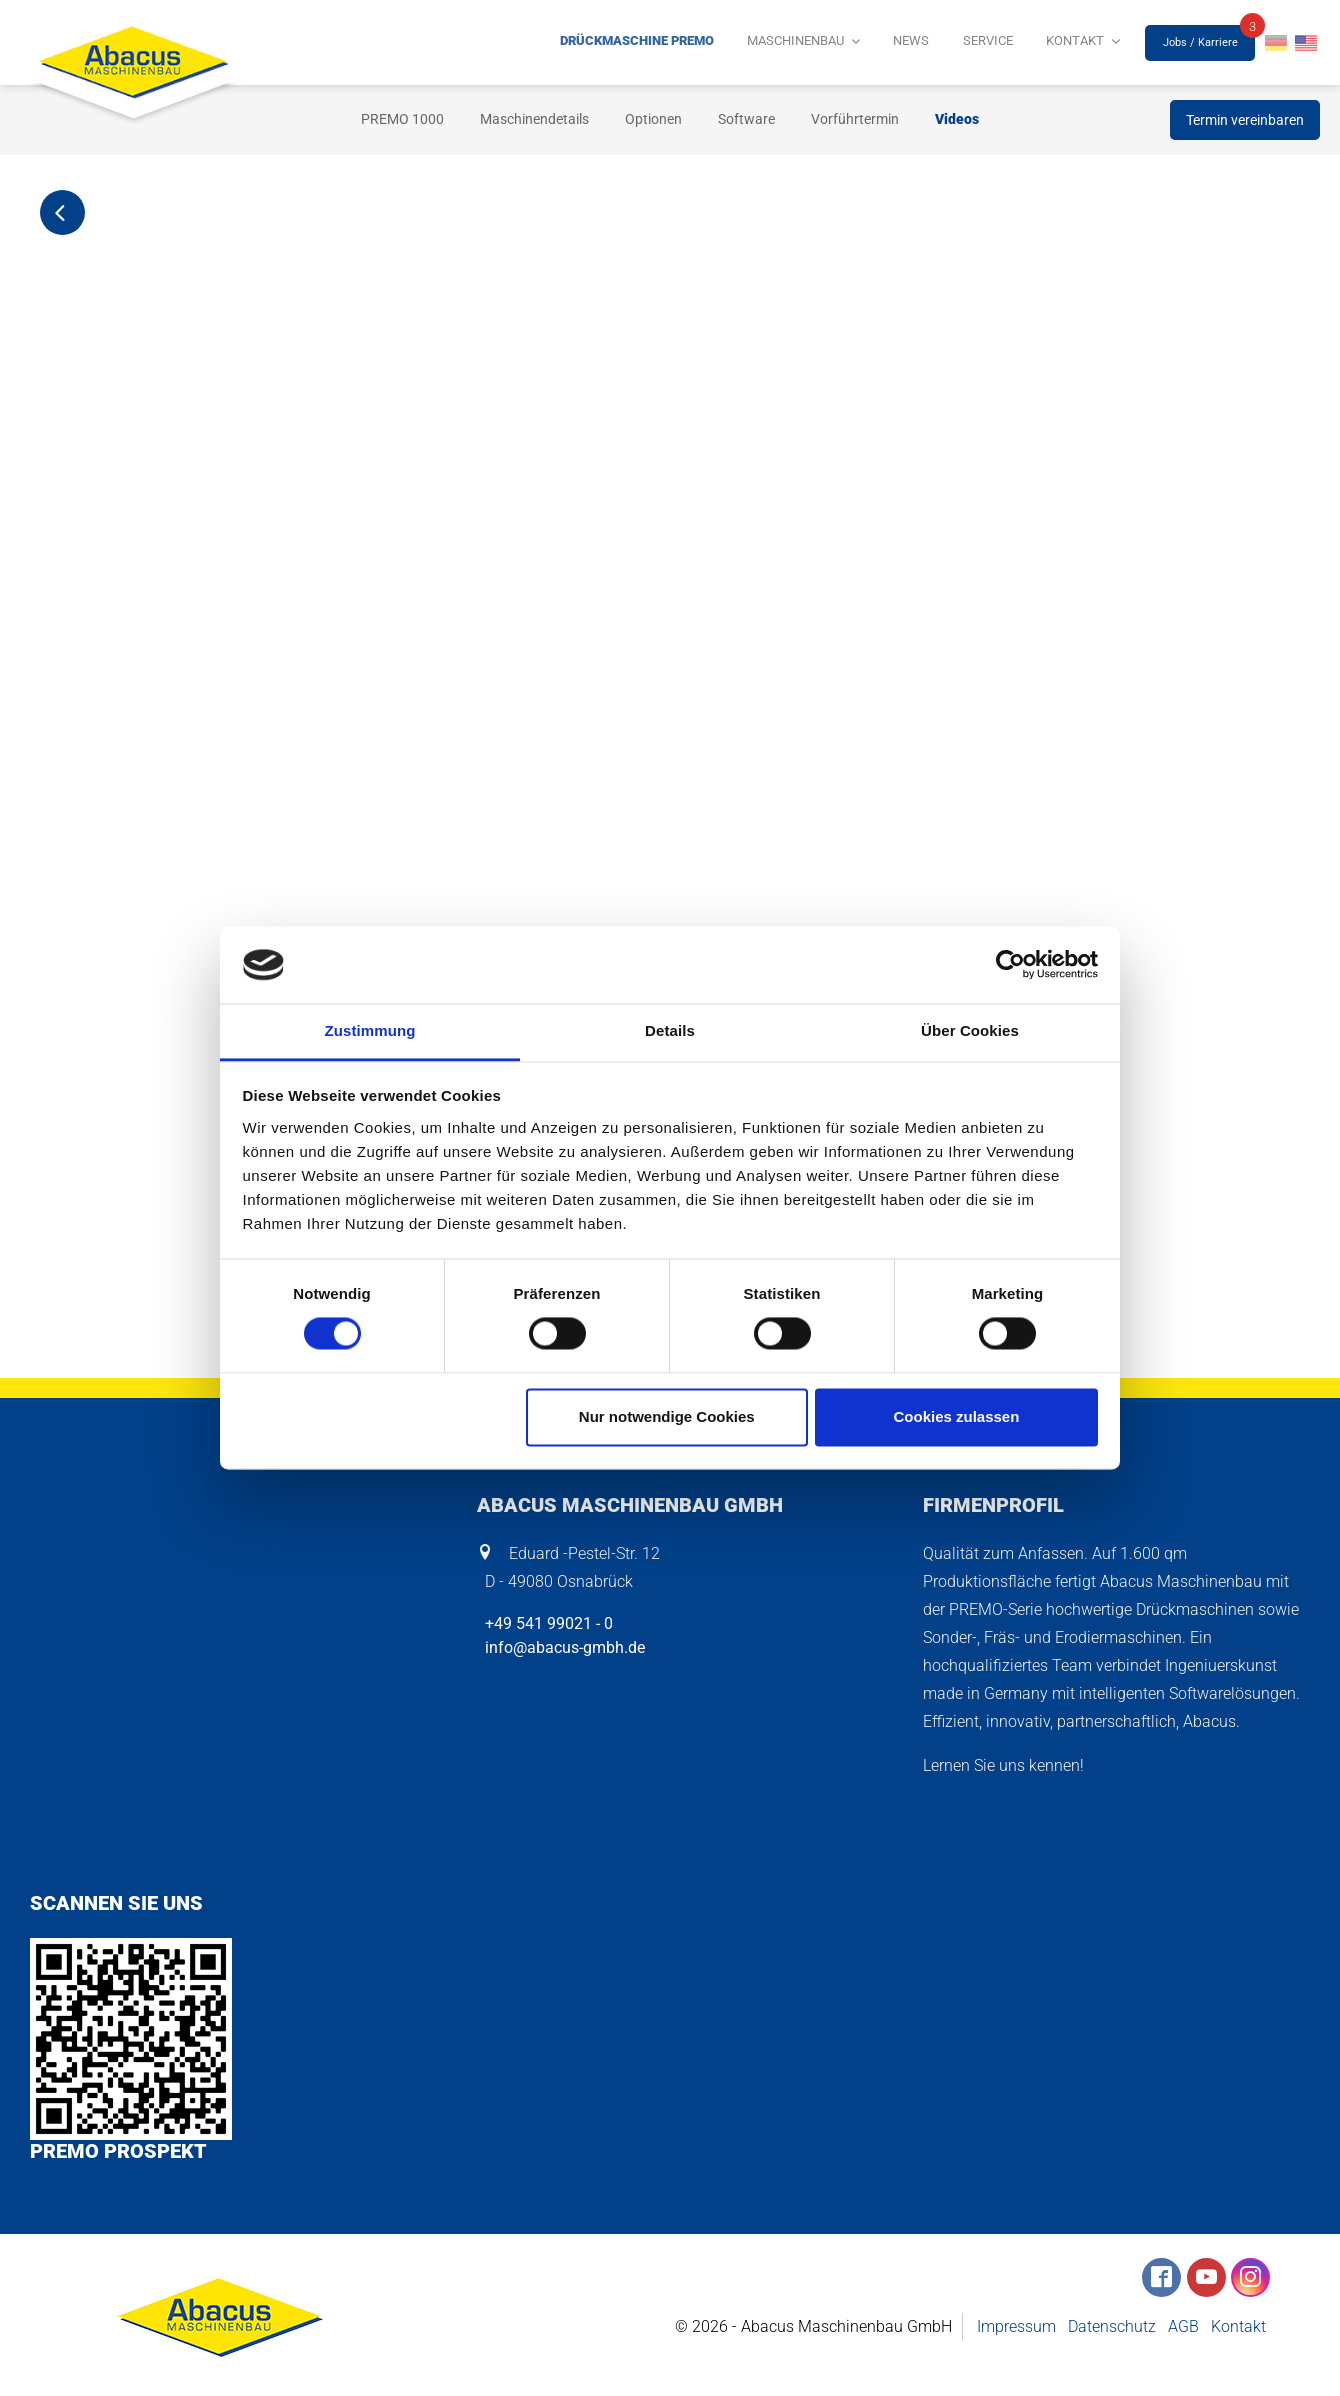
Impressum (1016, 2327)
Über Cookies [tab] (970, 1030)
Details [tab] (670, 1030)
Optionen (653, 119)
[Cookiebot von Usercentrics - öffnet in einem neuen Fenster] (1010, 965)
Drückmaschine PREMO (694, 43)
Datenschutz (1112, 2327)
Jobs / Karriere (1200, 42)
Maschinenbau (838, 43)
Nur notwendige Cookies (667, 1416)
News (942, 43)
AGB (1183, 2327)
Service (1006, 43)
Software (746, 119)
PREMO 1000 (402, 119)
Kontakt (1081, 43)
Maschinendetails (534, 119)
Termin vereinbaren (1245, 120)
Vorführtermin (855, 119)
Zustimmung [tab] (370, 1030)
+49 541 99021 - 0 (545, 1623)
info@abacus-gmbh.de (561, 1647)
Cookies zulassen (956, 1416)
